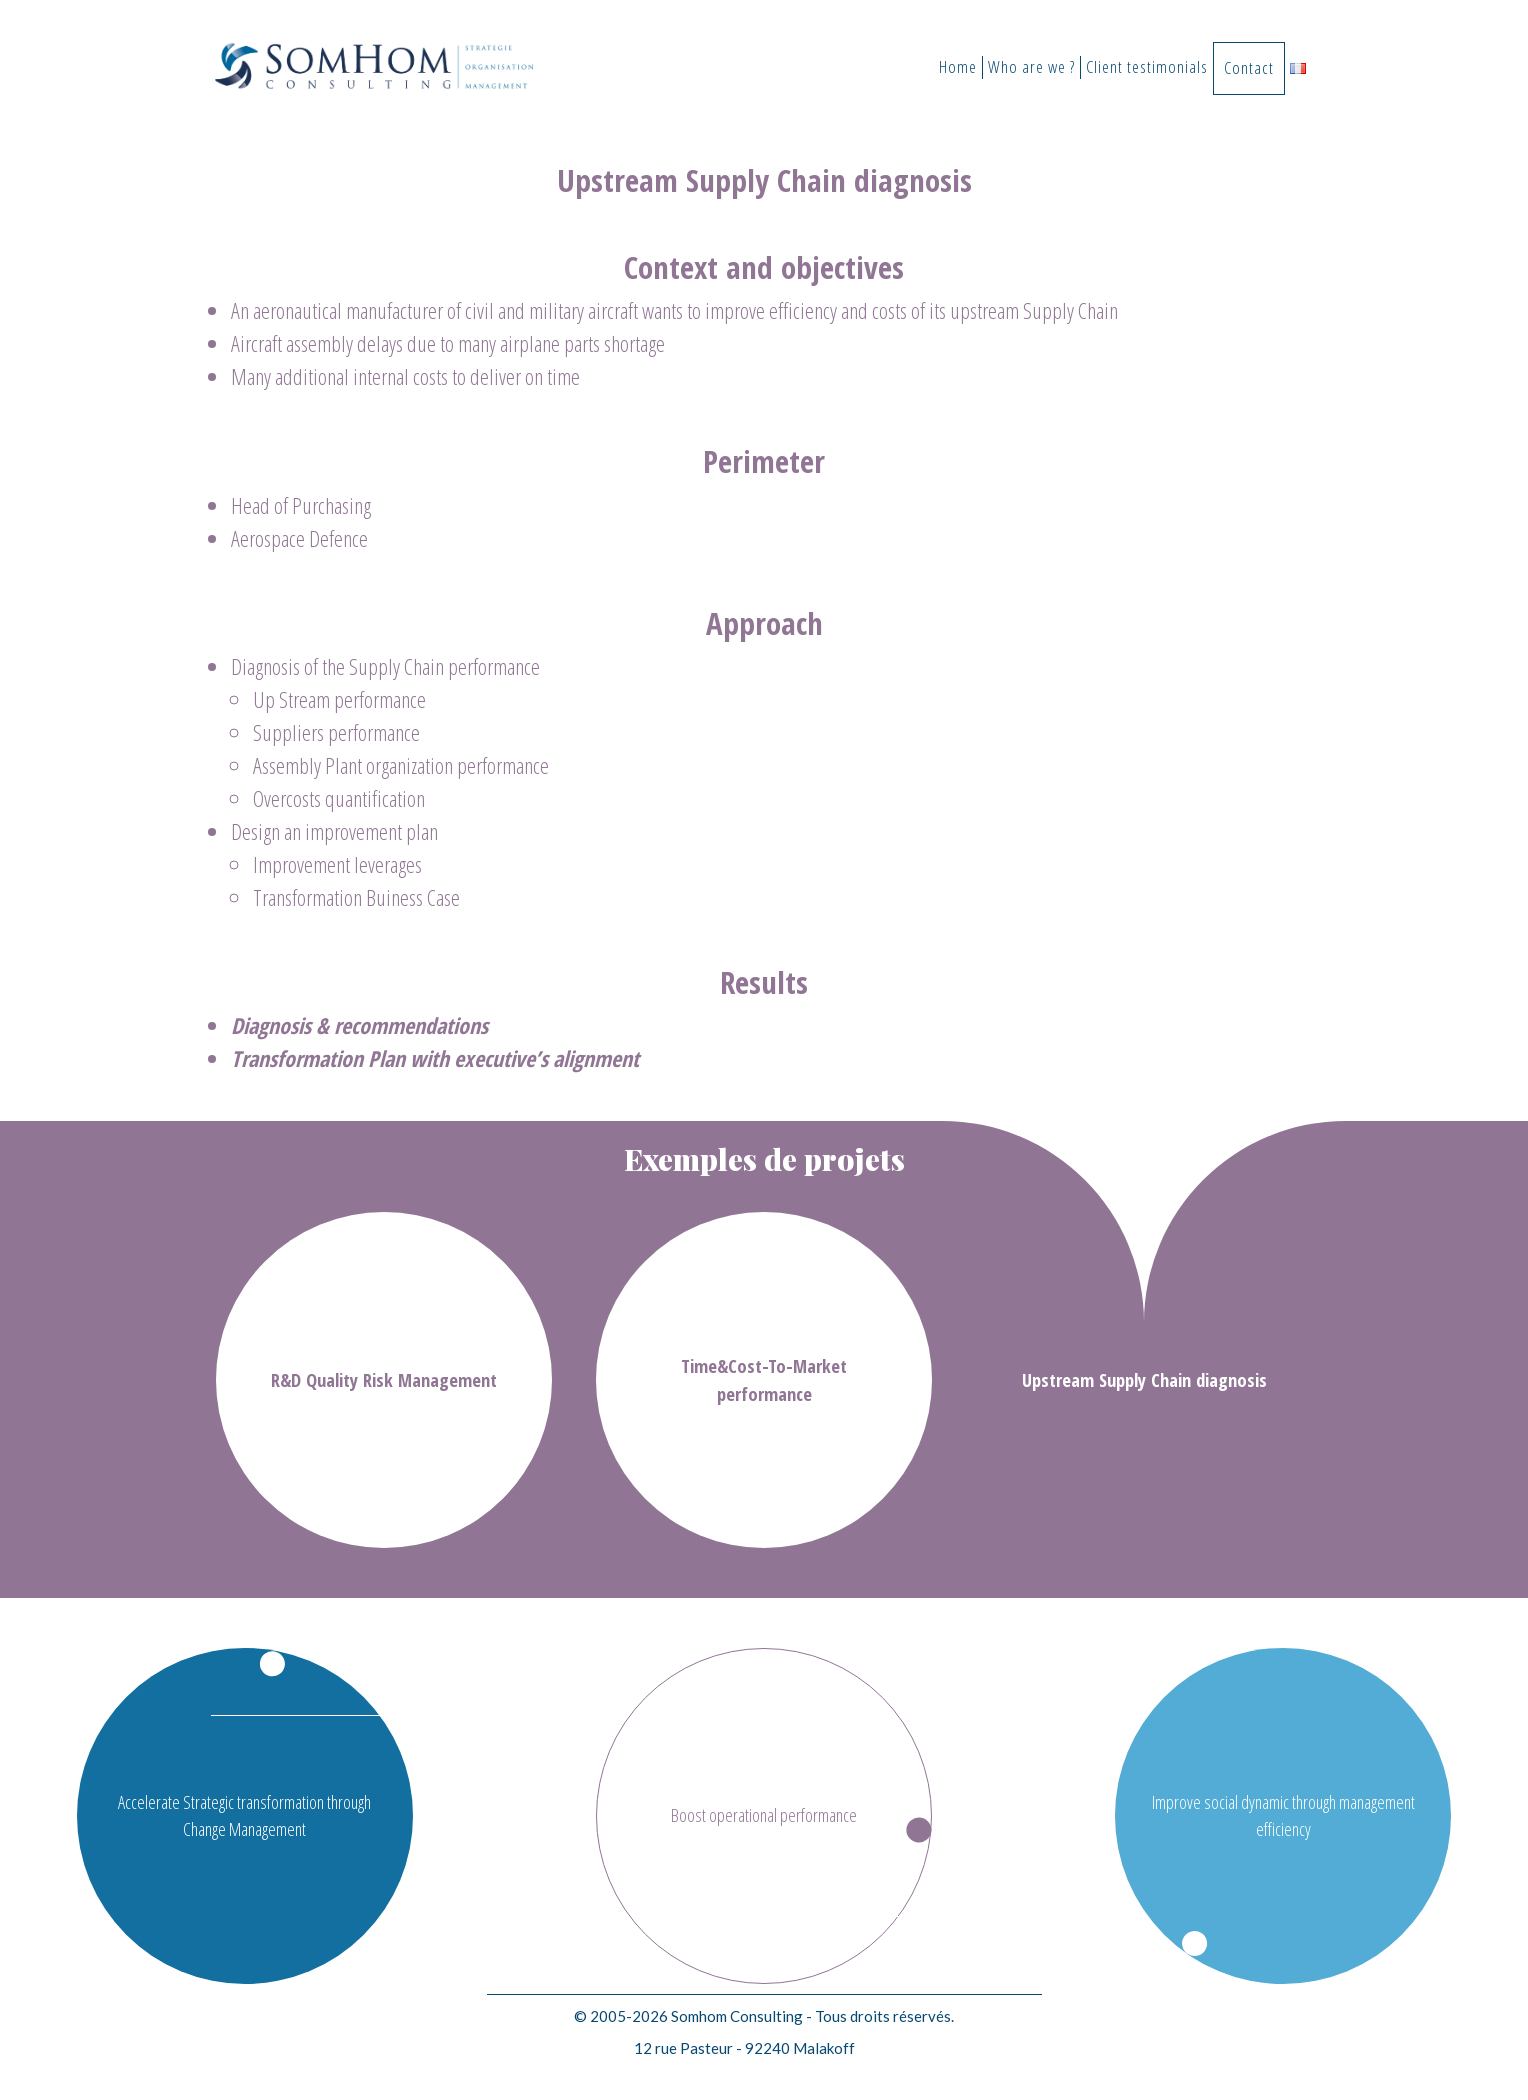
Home (958, 67)
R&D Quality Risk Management (384, 1379)
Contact (1249, 67)
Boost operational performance (764, 1815)
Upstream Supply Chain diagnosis (1144, 1379)
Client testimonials (1147, 67)
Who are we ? (1031, 67)
